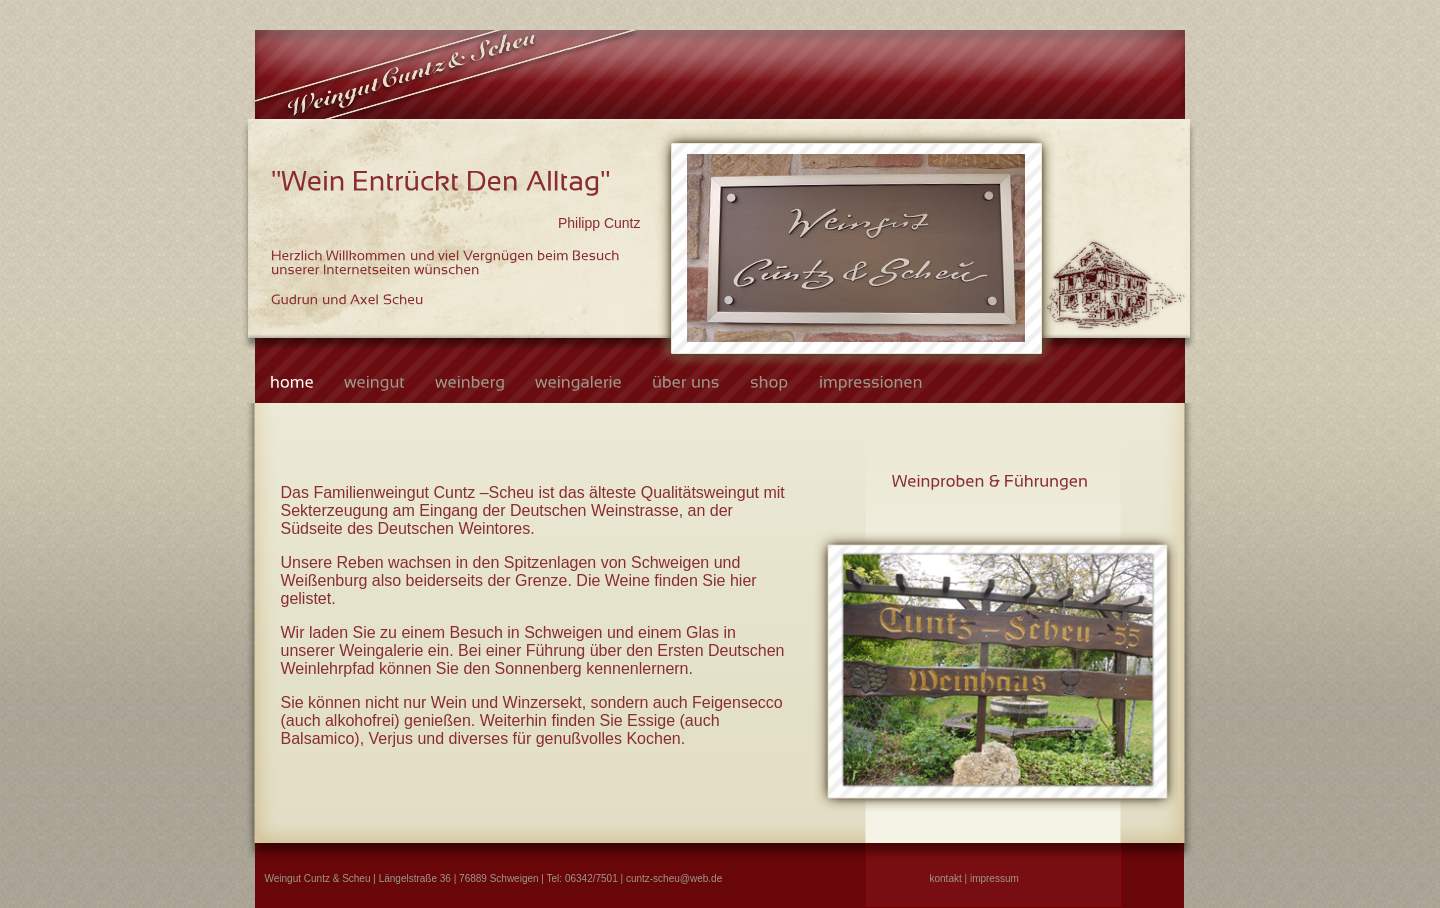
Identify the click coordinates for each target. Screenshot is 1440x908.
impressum (994, 878)
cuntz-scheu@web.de (674, 878)
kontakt (946, 878)
